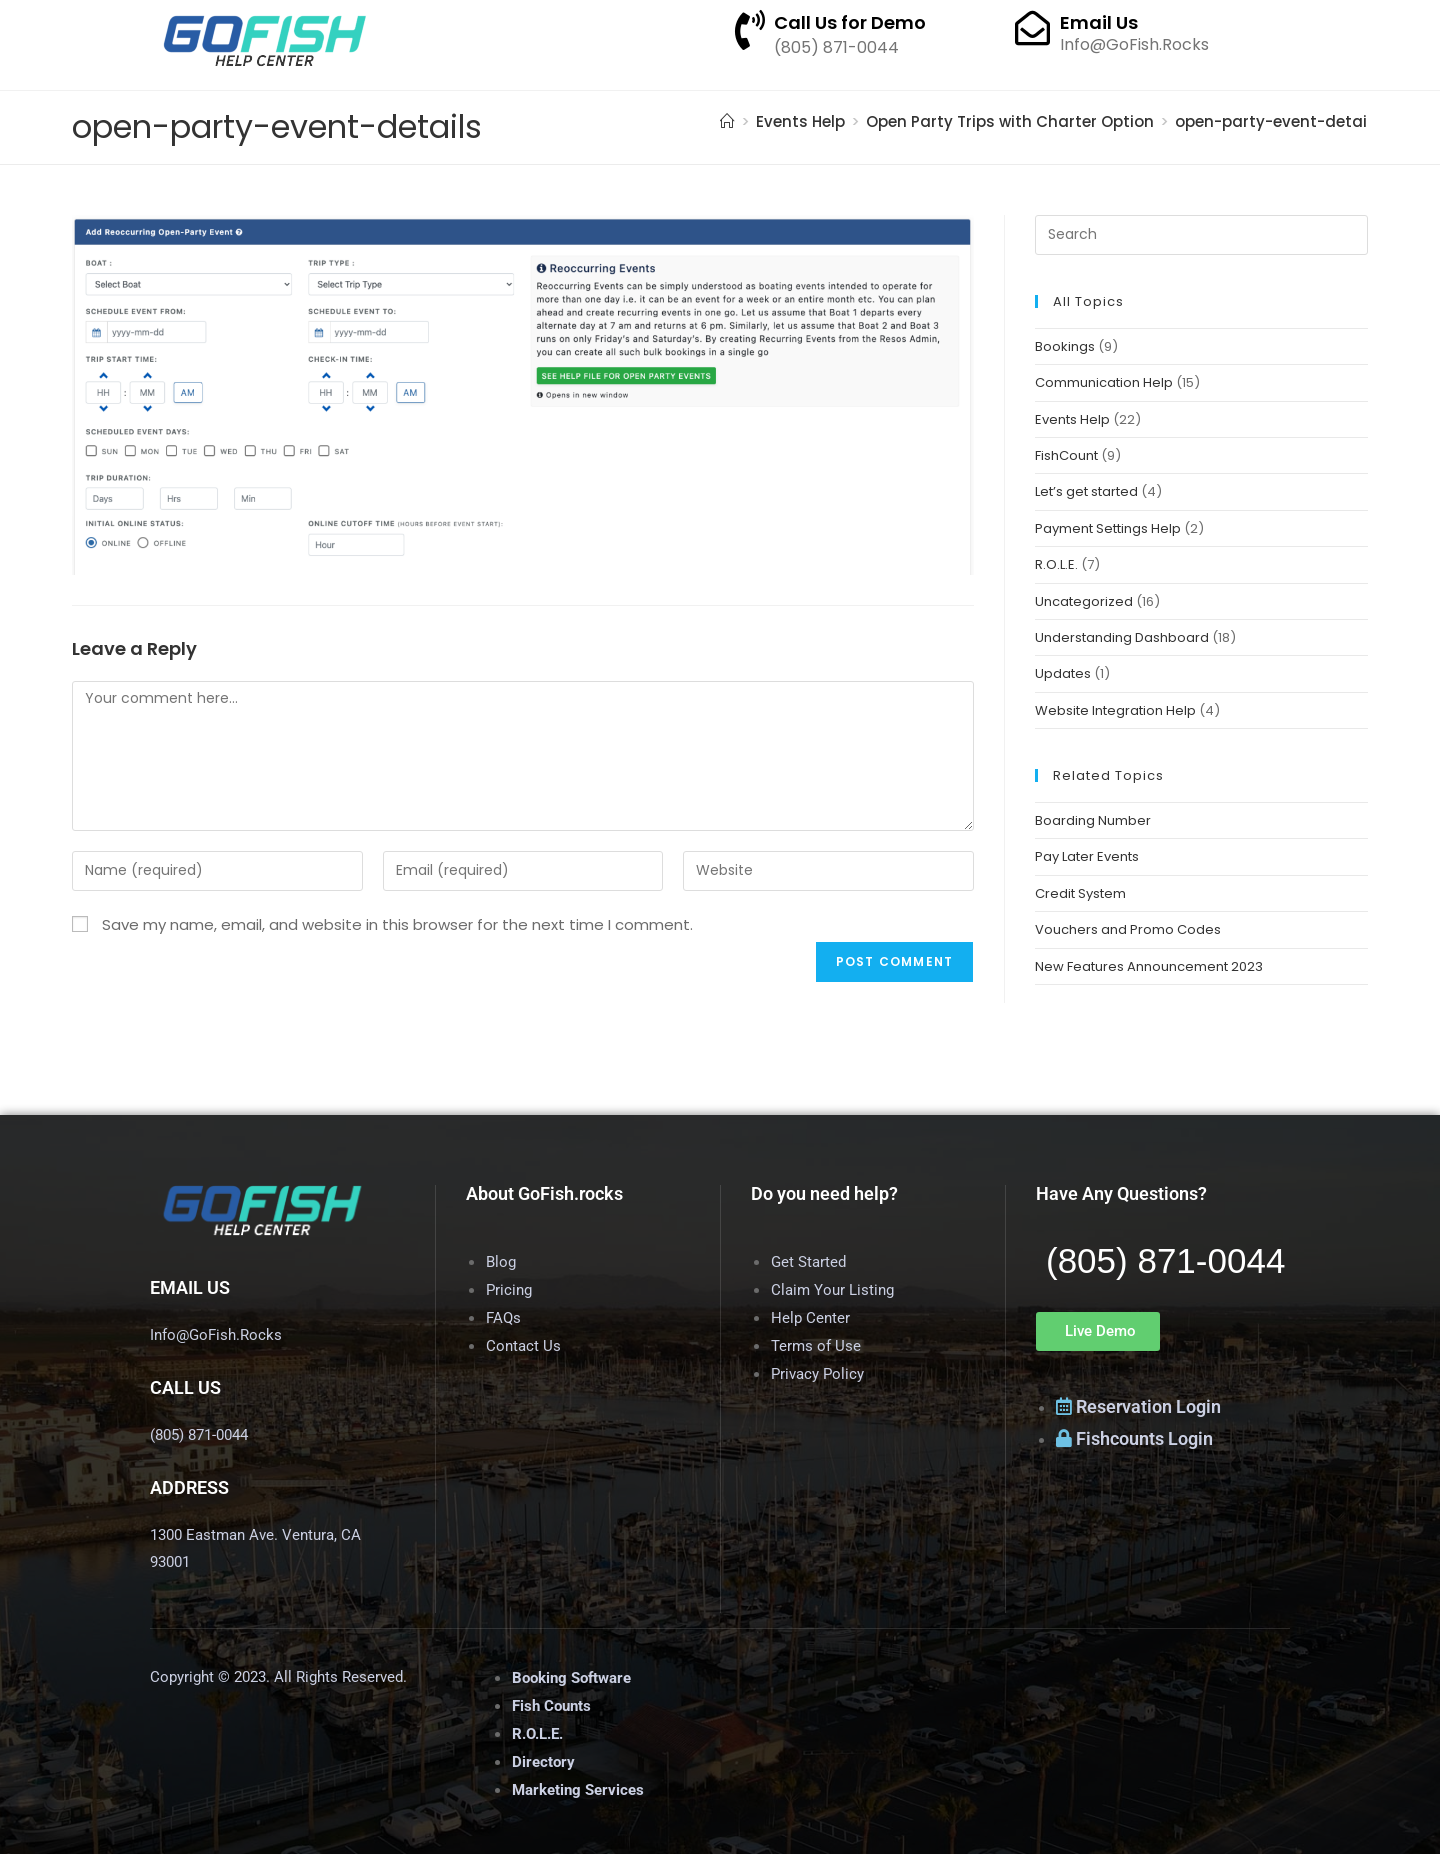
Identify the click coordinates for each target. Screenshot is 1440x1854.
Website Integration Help (1115, 710)
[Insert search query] (1201, 235)
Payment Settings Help (1108, 528)
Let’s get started (1086, 491)
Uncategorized (1084, 601)
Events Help (1072, 419)
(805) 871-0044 (1165, 1260)
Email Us (1099, 22)
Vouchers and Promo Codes (1128, 929)
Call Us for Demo (850, 22)
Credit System (1080, 893)
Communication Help (1104, 382)
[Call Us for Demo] (750, 30)
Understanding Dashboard (1122, 637)
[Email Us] (1032, 27)
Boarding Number (1093, 820)
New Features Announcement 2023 (1149, 966)
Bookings (1065, 346)
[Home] (727, 121)
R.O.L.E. (1056, 564)
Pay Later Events (1087, 856)
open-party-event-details (1277, 121)
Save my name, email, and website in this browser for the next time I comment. (397, 924)
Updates (1063, 673)
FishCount (1066, 455)
